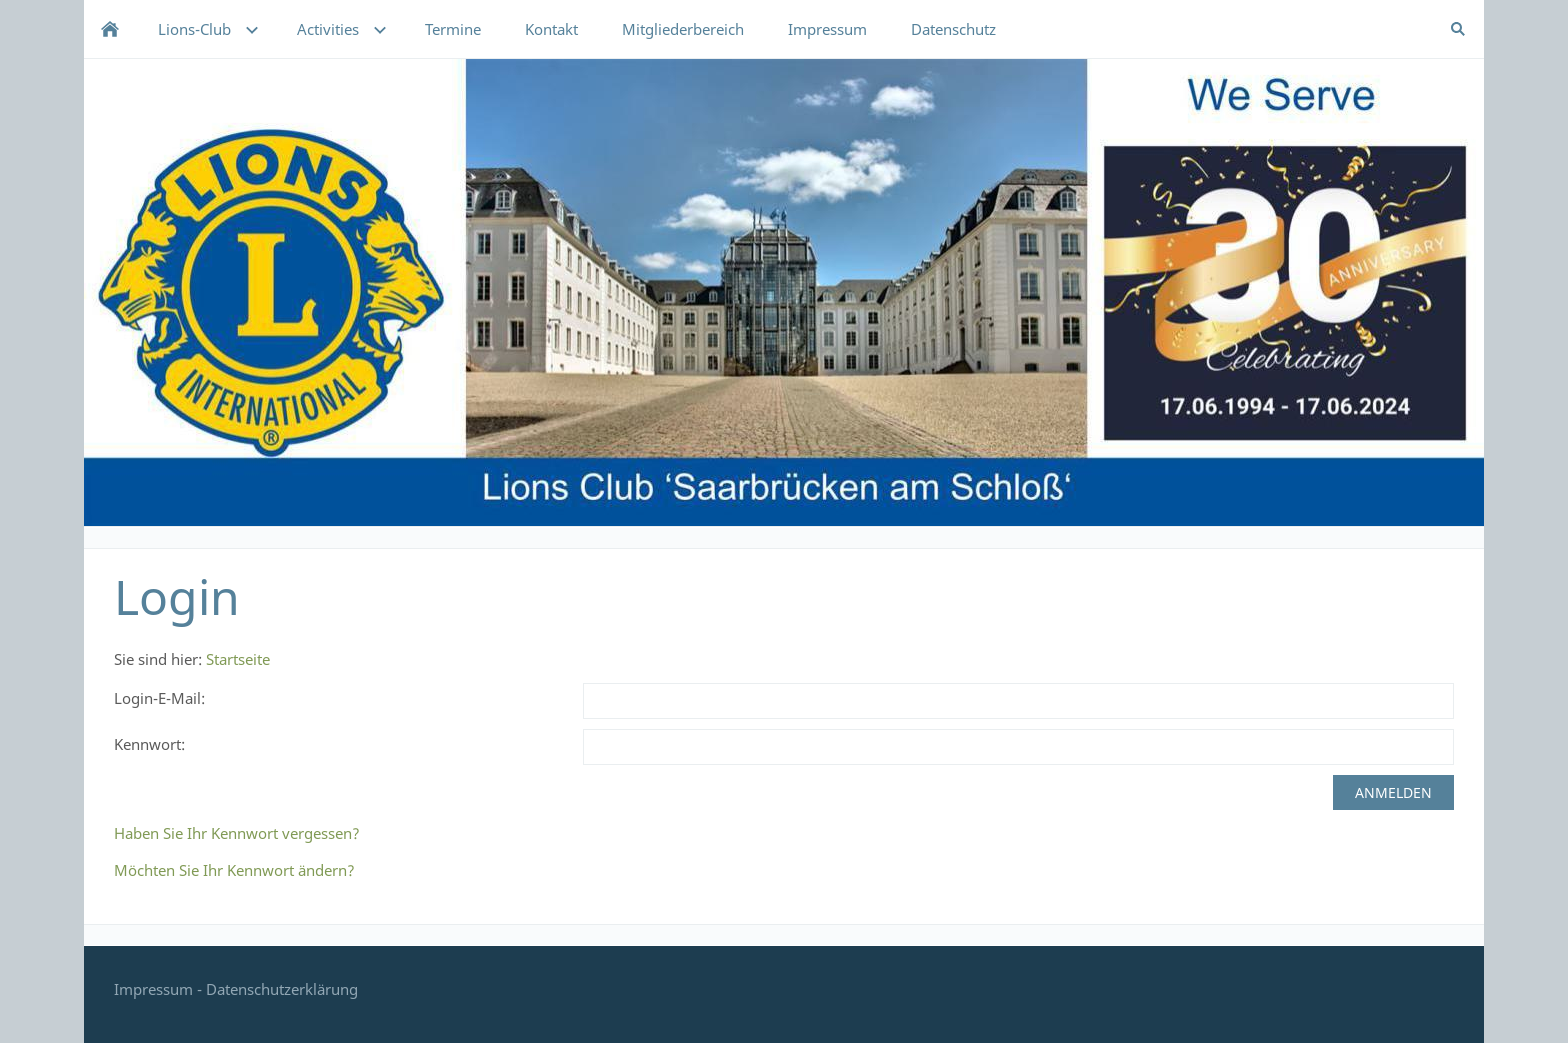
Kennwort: (149, 744)
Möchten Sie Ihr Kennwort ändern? (234, 870)
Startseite (238, 659)
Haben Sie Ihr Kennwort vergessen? (237, 833)
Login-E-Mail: (159, 698)
